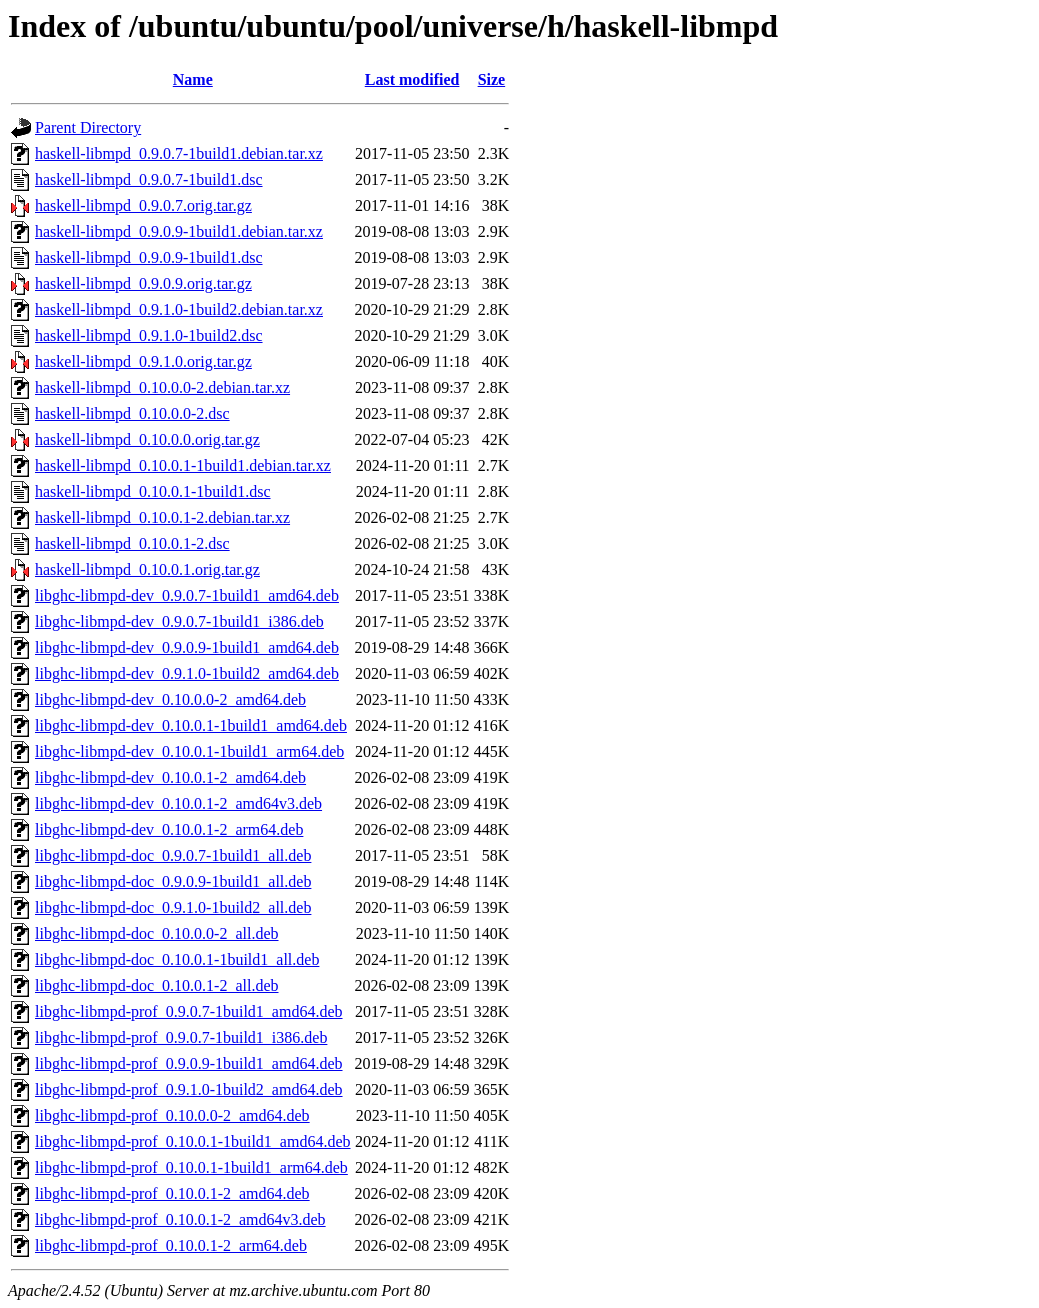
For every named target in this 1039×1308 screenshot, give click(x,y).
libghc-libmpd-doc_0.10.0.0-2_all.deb (157, 933)
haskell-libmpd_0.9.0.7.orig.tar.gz (143, 205)
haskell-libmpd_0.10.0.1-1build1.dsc (153, 491)
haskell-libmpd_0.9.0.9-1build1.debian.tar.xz (179, 231)
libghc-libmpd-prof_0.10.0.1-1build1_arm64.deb (191, 1167)
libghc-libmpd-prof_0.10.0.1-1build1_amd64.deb (193, 1141)
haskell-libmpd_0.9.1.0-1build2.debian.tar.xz (179, 309)
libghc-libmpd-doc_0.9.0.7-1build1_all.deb (173, 855)
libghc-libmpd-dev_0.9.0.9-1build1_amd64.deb (187, 647)
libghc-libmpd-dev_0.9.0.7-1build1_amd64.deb (187, 595)
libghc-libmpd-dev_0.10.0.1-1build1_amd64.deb (191, 725)
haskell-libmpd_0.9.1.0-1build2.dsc (149, 335)
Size (492, 79)
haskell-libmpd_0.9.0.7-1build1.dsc (149, 179)
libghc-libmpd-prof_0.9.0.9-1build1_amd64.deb (189, 1063)
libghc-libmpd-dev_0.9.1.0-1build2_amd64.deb (187, 673)
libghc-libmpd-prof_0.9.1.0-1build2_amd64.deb (189, 1089)
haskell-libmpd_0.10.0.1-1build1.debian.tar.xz (183, 465)
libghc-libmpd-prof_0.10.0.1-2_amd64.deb (172, 1193)
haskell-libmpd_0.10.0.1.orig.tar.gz (147, 569)
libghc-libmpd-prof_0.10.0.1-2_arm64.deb (171, 1245)
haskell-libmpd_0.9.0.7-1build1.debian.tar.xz (179, 153)
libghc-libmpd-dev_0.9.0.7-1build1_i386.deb (179, 621)
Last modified (412, 79)
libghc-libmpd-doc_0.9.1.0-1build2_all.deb (173, 907)
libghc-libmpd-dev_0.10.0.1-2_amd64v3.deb (178, 803)
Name (193, 79)
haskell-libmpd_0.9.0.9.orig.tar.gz (143, 283)
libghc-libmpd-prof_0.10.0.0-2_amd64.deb (172, 1115)
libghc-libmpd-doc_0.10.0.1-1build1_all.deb (177, 959)
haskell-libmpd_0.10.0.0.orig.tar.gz (147, 439)
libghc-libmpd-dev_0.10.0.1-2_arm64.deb (169, 829)
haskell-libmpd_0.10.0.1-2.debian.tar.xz (162, 517)
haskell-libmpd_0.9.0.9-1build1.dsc (149, 257)
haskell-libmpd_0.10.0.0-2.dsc (132, 413)
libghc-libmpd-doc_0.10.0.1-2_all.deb (157, 985)
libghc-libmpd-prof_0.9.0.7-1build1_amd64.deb (189, 1011)
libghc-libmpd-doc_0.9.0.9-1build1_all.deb (173, 881)
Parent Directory (88, 127)
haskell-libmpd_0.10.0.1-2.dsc (132, 543)
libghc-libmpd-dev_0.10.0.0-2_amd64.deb (170, 699)
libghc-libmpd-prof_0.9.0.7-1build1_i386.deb (181, 1037)
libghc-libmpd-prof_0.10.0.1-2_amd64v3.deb (180, 1219)
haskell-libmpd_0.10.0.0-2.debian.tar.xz (162, 387)
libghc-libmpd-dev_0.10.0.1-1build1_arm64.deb (189, 751)
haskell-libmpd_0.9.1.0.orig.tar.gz (143, 361)
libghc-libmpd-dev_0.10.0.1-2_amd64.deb (170, 777)
